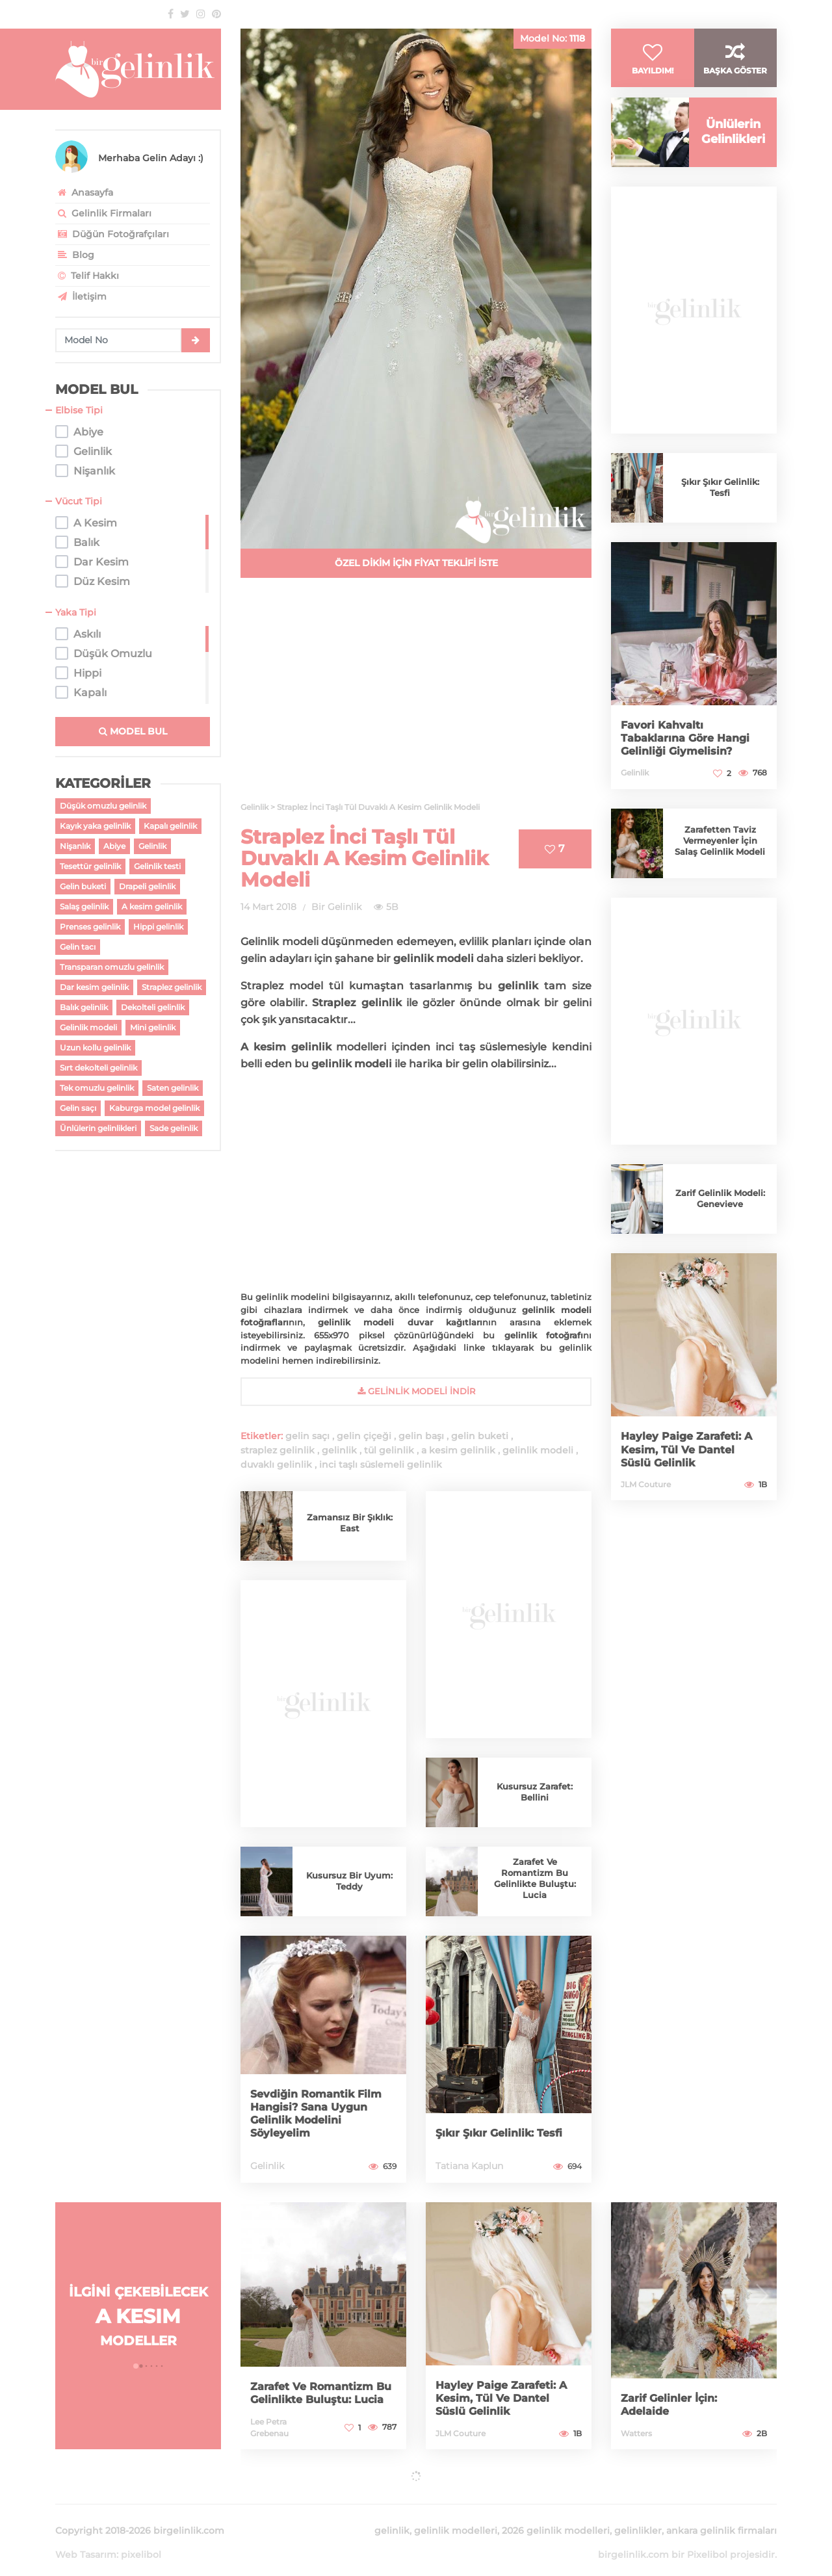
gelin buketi (479, 1436)
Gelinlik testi (157, 866)
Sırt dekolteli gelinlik (98, 1068)
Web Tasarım (85, 2539)
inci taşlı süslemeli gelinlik (380, 1464)
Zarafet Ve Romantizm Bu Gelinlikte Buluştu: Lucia (534, 1878)
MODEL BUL (133, 731)
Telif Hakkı (87, 275)
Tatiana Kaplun (469, 2166)
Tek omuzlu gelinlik (97, 1088)
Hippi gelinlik (158, 926)
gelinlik (339, 1450)
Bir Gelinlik (336, 907)
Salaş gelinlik (84, 906)
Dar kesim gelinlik (94, 987)
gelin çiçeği (364, 1436)
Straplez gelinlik (172, 987)
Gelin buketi (83, 886)
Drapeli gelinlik (147, 886)
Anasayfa (84, 192)
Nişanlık (75, 846)
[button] (135, 2366)
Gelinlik (152, 846)
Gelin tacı (78, 947)
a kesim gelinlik (458, 1450)
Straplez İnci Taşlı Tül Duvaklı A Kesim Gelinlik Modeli (364, 858)
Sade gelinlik (174, 1128)
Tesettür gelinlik (90, 866)
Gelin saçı (78, 1108)
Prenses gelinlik (90, 926)
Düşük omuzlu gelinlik (103, 806)
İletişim (81, 296)
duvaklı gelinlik (276, 1464)
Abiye (114, 846)
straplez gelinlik (277, 1450)
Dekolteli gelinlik (153, 1007)
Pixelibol (707, 2539)
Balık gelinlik (84, 1007)
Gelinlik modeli (88, 1027)
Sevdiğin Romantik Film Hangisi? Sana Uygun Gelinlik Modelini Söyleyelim (322, 2113)
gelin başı (421, 1436)
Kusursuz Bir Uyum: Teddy (349, 1880)
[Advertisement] (416, 697)
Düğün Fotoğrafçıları (112, 234)
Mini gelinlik (153, 1027)
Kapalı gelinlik (170, 826)
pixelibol (141, 2539)
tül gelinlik (389, 1450)
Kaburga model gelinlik (154, 1108)
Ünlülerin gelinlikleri (98, 1128)
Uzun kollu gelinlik (95, 1047)
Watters (636, 2433)
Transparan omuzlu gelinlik (112, 967)
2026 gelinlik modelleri (556, 2515)
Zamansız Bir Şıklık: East (349, 1522)
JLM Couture (646, 1504)
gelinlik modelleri (455, 2515)
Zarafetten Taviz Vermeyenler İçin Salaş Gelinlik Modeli (720, 861)
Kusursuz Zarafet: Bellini (535, 1791)
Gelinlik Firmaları (103, 213)
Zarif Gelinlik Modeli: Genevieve (720, 1219)
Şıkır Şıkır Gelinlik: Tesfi (505, 2133)
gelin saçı (307, 1436)
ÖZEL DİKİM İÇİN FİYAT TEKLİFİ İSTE (416, 563)
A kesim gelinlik (152, 906)
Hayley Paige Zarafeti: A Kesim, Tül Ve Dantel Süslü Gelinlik (693, 1470)
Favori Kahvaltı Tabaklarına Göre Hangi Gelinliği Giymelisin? (692, 758)
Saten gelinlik (172, 1088)
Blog (74, 255)
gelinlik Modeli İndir (416, 1391)
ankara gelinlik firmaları (721, 2515)
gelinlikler (638, 2515)
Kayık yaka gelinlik (95, 826)
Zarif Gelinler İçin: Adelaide (674, 2405)
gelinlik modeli (537, 1450)
